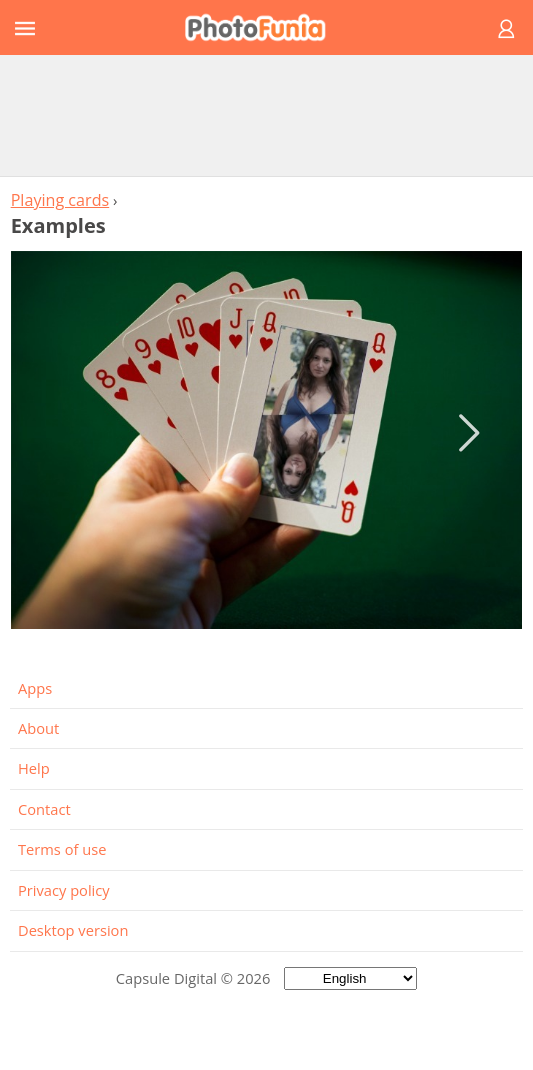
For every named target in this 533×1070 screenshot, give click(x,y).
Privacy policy (64, 890)
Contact (44, 809)
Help (34, 768)
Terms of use (62, 849)
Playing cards (60, 200)
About (38, 728)
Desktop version (73, 930)
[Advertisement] (267, 115)
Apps (35, 688)
